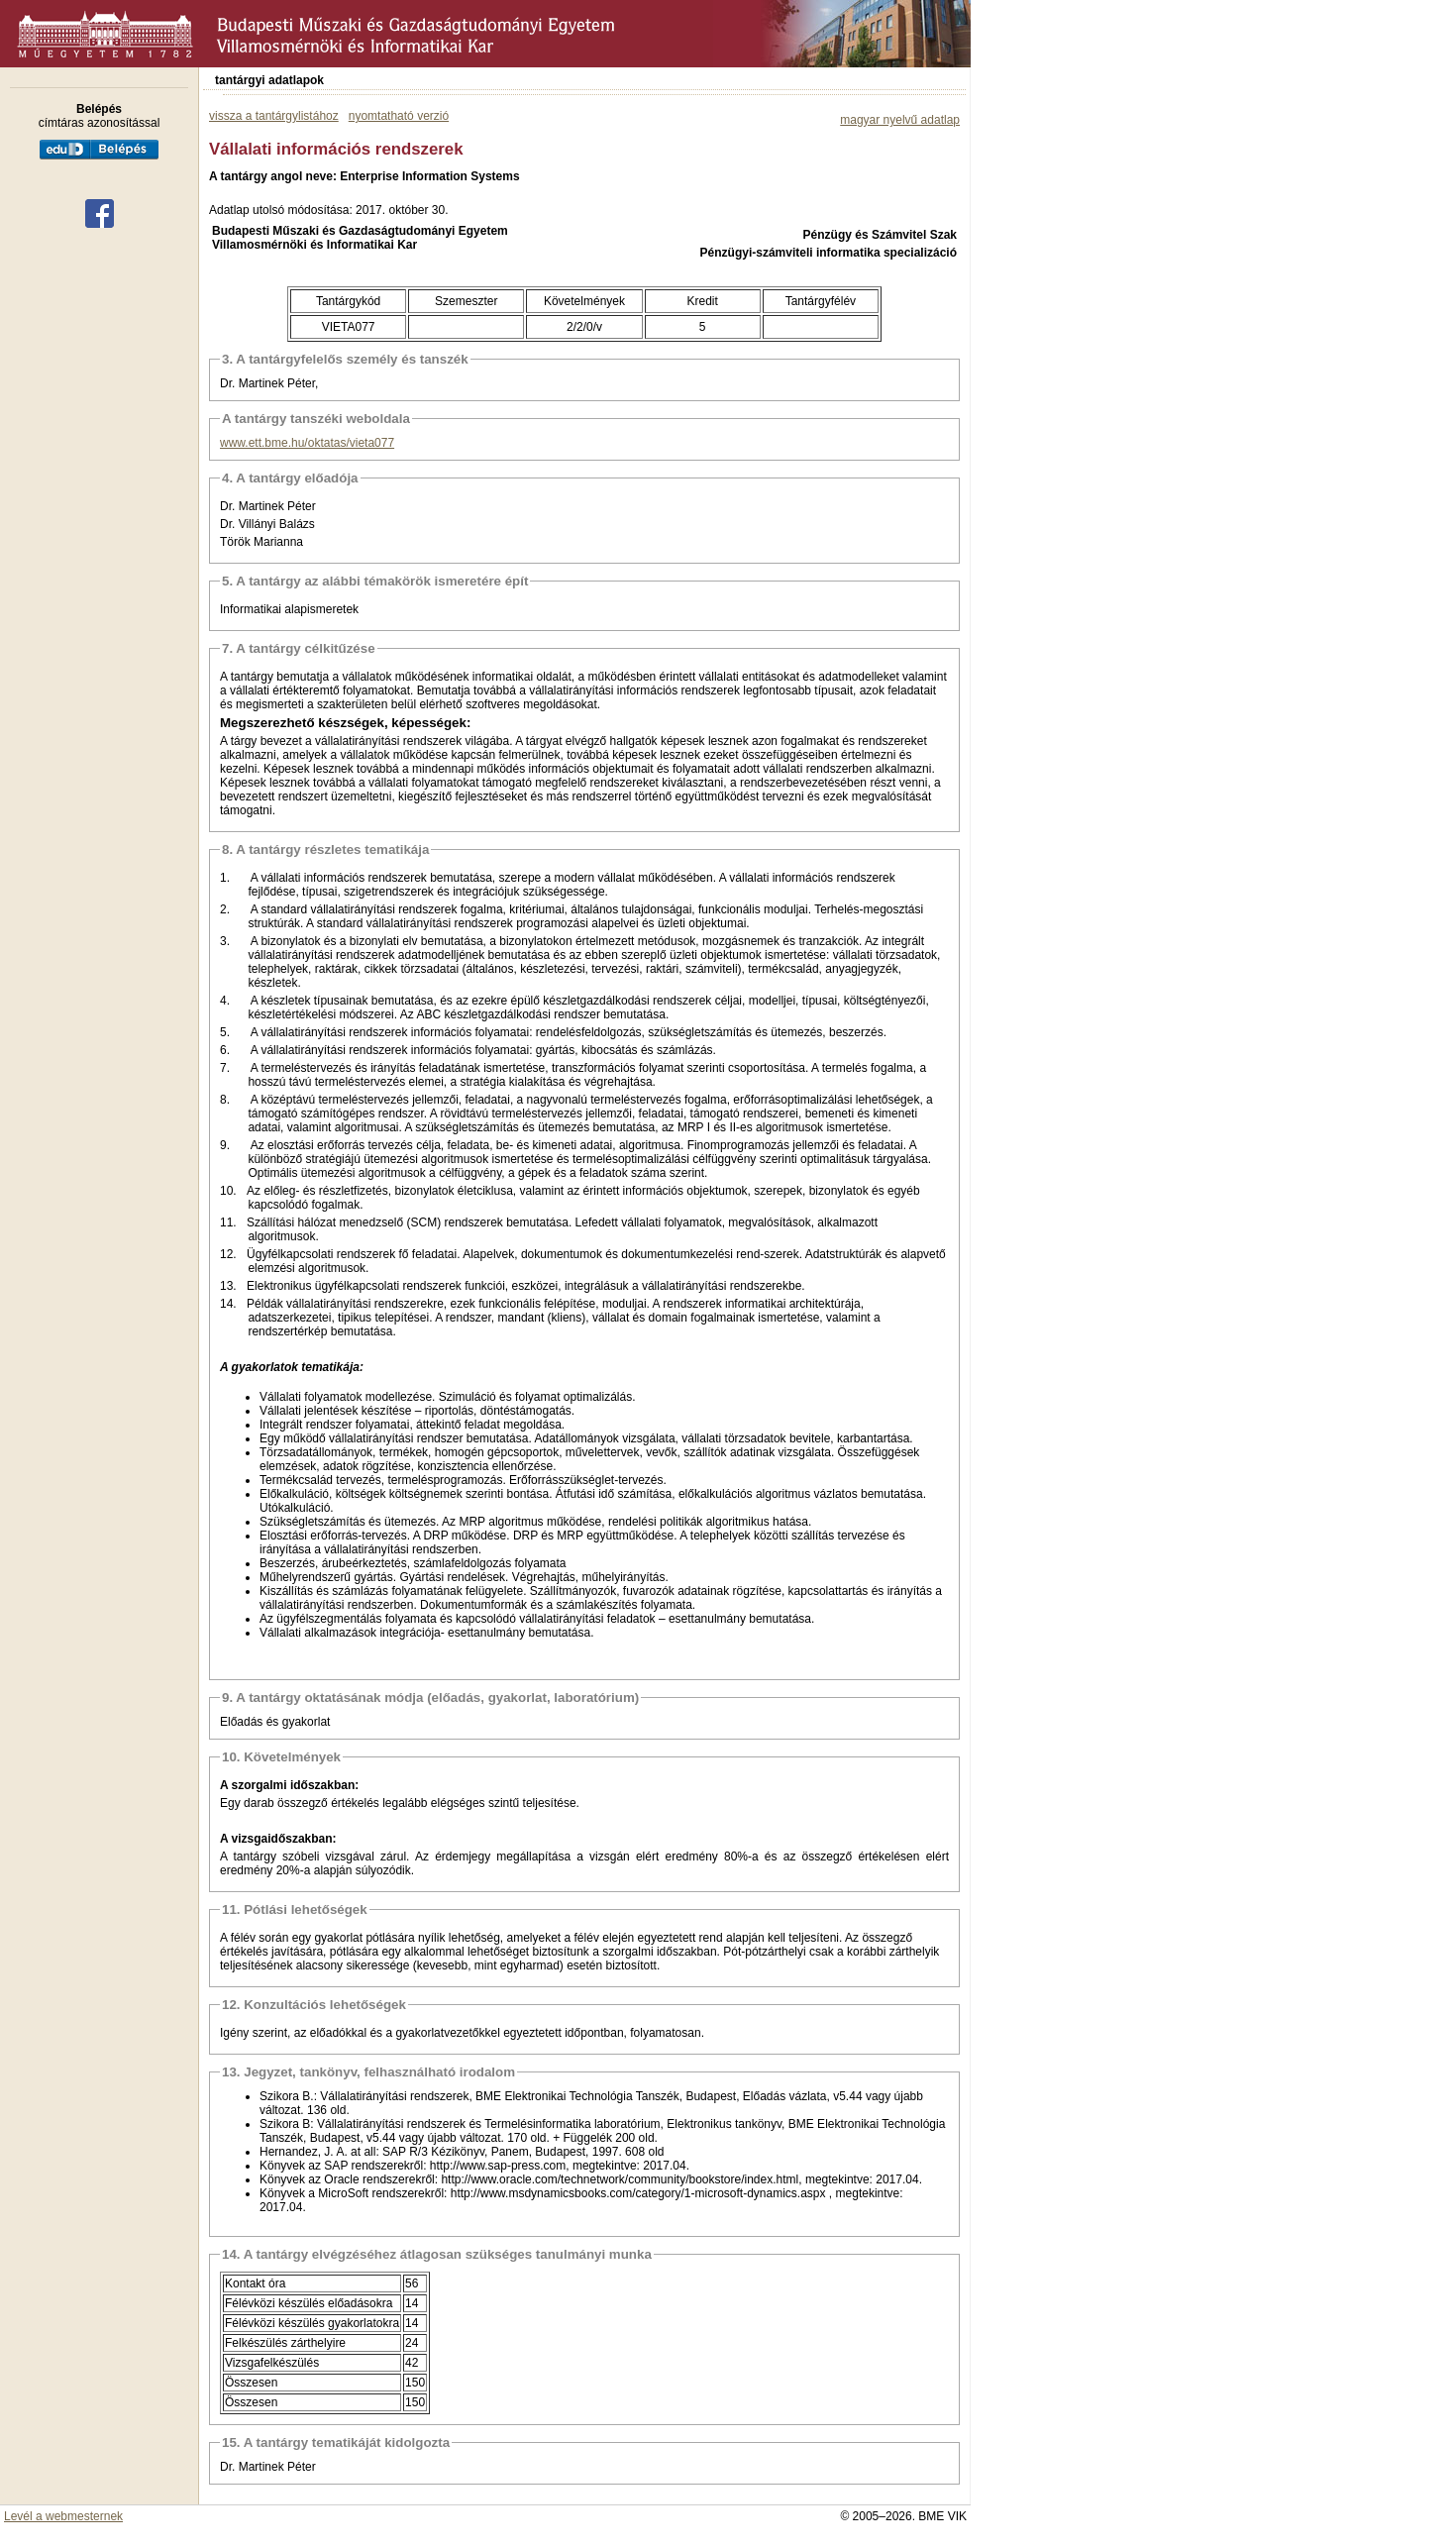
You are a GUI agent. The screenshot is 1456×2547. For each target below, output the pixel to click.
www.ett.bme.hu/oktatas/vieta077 (307, 443)
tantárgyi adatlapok (269, 80)
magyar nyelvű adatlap (900, 120)
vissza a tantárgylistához (274, 116)
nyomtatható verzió (399, 116)
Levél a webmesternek (63, 2516)
